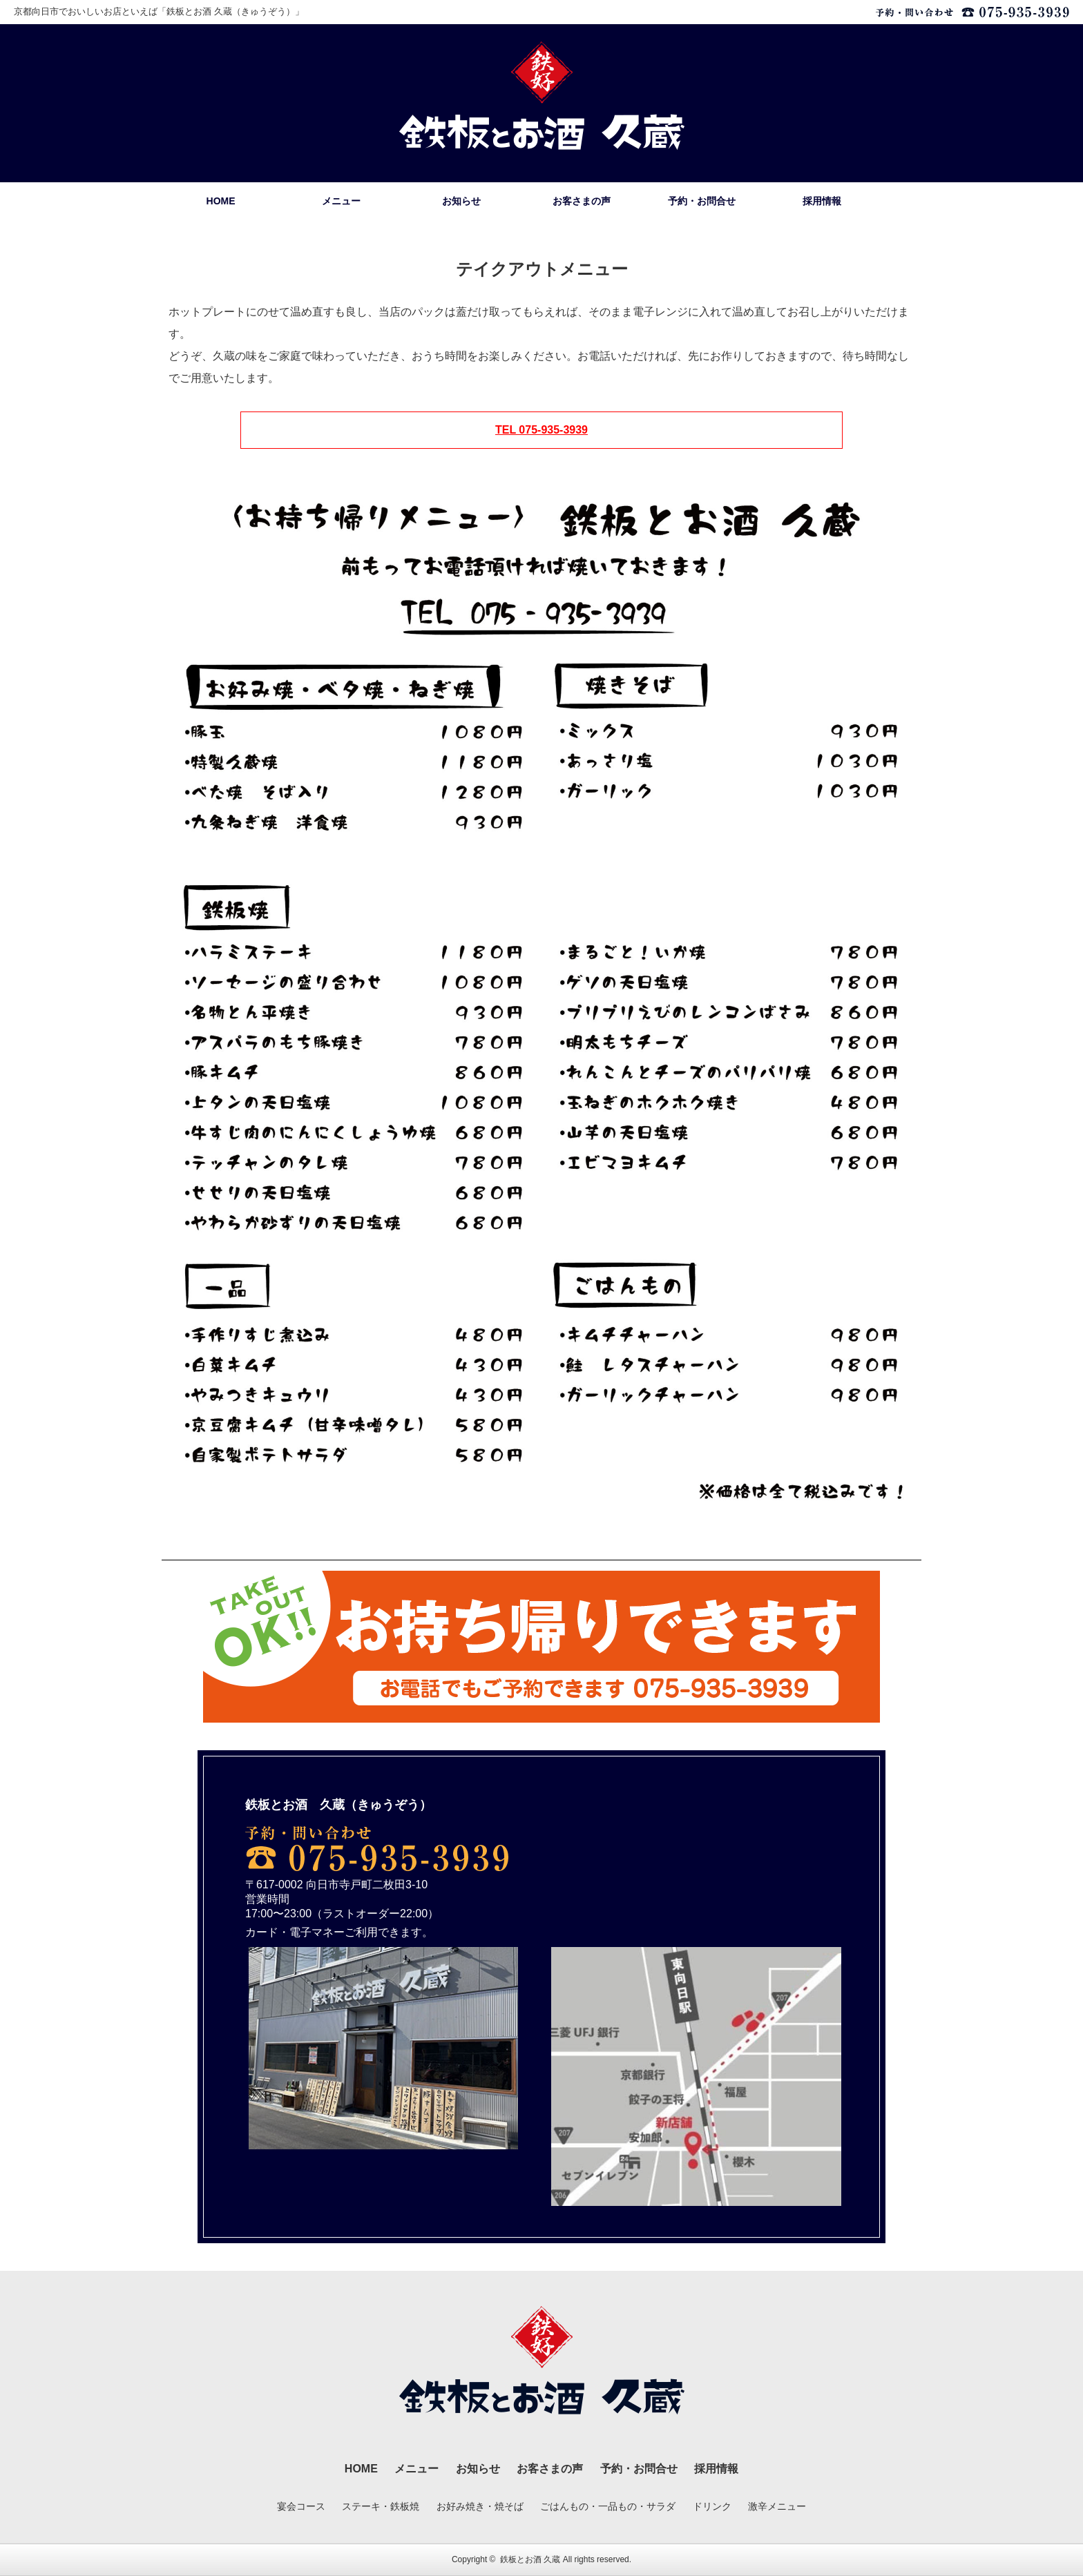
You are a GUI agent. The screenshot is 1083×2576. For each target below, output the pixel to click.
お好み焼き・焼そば (480, 2506)
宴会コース (301, 2506)
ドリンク (712, 2506)
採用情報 (822, 200)
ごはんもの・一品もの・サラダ (607, 2506)
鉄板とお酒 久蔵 (530, 2559)
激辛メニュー (777, 2506)
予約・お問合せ (702, 200)
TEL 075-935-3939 (541, 430)
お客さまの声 (582, 200)
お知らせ (461, 200)
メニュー (341, 200)
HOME (221, 200)
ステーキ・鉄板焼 (380, 2506)
